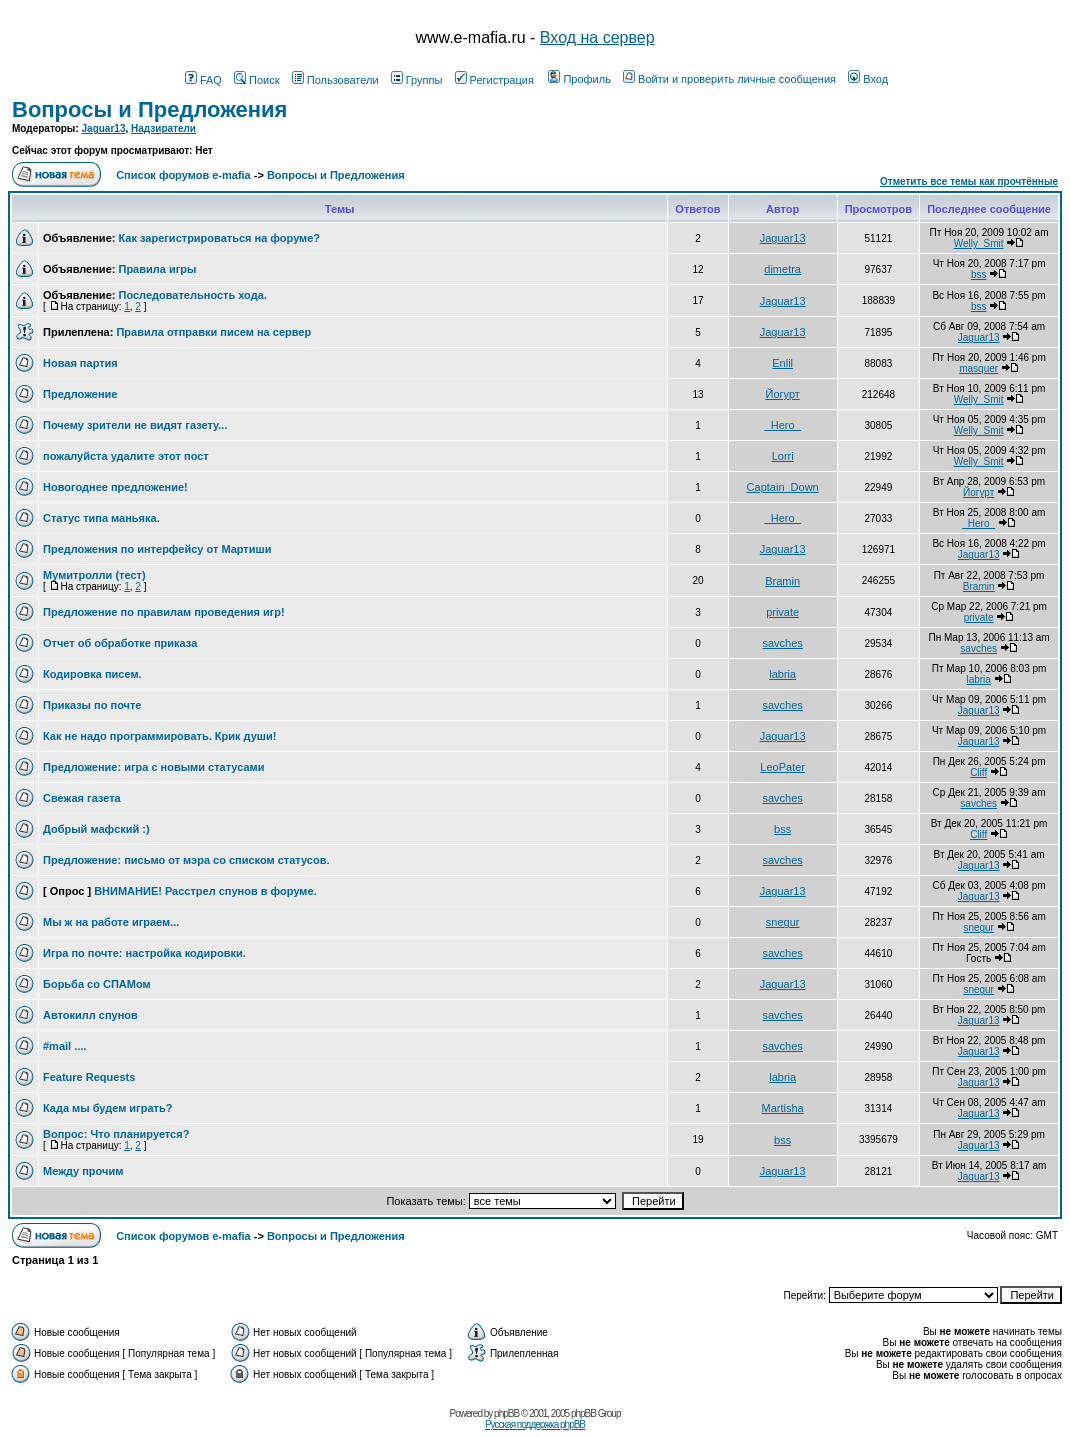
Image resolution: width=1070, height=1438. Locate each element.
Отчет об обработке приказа (120, 643)
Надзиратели (163, 128)
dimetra (782, 269)
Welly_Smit (979, 243)
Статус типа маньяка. (101, 518)
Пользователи (335, 80)
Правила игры (157, 269)
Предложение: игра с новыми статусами (153, 767)
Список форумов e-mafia (183, 175)
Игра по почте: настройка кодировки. (144, 953)
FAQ (203, 80)
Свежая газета (82, 798)
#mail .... (64, 1046)
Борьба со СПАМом (97, 984)
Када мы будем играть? (107, 1108)
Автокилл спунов (90, 1015)
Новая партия (80, 363)
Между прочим (83, 1171)
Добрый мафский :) (96, 829)
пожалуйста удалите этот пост (126, 456)
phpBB (506, 1413)
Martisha (783, 1108)
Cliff (978, 772)
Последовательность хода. (192, 295)
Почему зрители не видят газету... (135, 425)
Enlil (782, 363)
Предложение (80, 394)
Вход (868, 79)
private (782, 612)
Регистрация (494, 80)
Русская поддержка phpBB (535, 1424)
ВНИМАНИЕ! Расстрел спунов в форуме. (205, 891)
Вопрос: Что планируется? (116, 1134)
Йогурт (782, 394)
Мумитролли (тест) (94, 575)
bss (979, 274)
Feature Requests (89, 1077)
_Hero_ (783, 425)
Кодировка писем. (92, 674)
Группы (417, 80)
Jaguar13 (104, 128)
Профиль (579, 79)
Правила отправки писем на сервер (213, 332)
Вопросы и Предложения (149, 109)
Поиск (256, 80)
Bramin (782, 581)
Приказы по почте (92, 705)
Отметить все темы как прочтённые (969, 181)
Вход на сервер (597, 37)
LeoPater (782, 767)
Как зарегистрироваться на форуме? (219, 238)
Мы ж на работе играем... (111, 922)
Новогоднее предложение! (115, 487)
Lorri (783, 456)
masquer (978, 368)
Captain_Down (783, 487)
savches (782, 643)
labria (782, 674)
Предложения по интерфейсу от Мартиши (157, 549)
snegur (783, 922)
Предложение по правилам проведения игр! (164, 612)
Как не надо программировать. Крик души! (159, 736)
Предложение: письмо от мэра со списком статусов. (186, 860)
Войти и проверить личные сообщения (729, 79)
